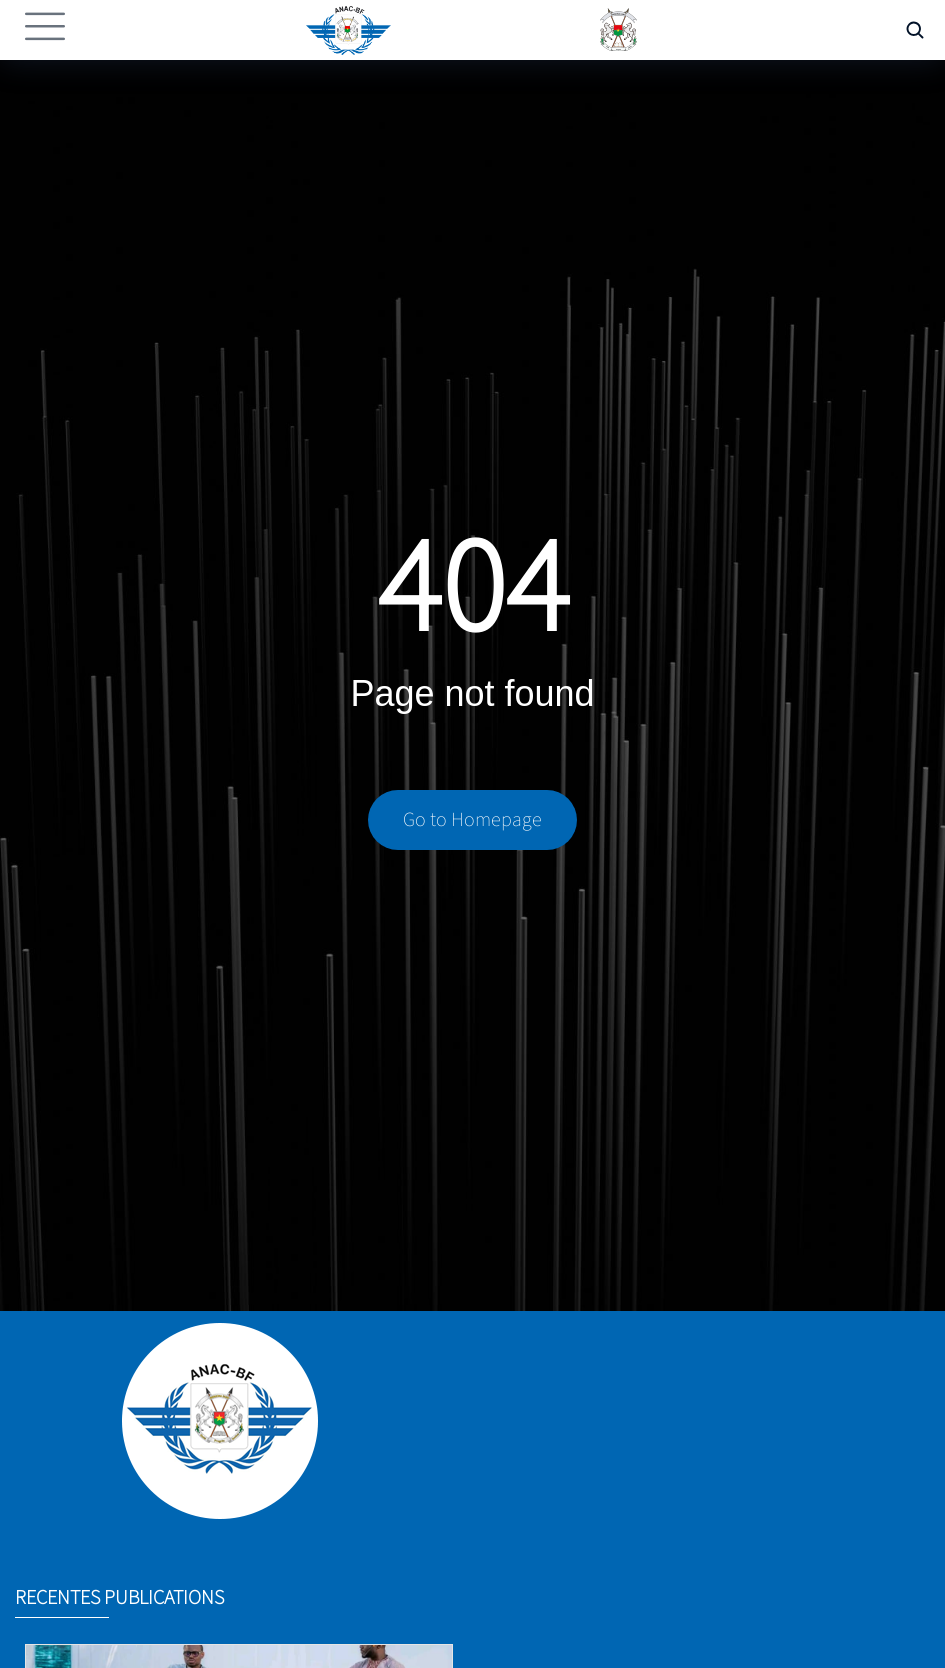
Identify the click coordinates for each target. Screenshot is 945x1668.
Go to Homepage (472, 824)
